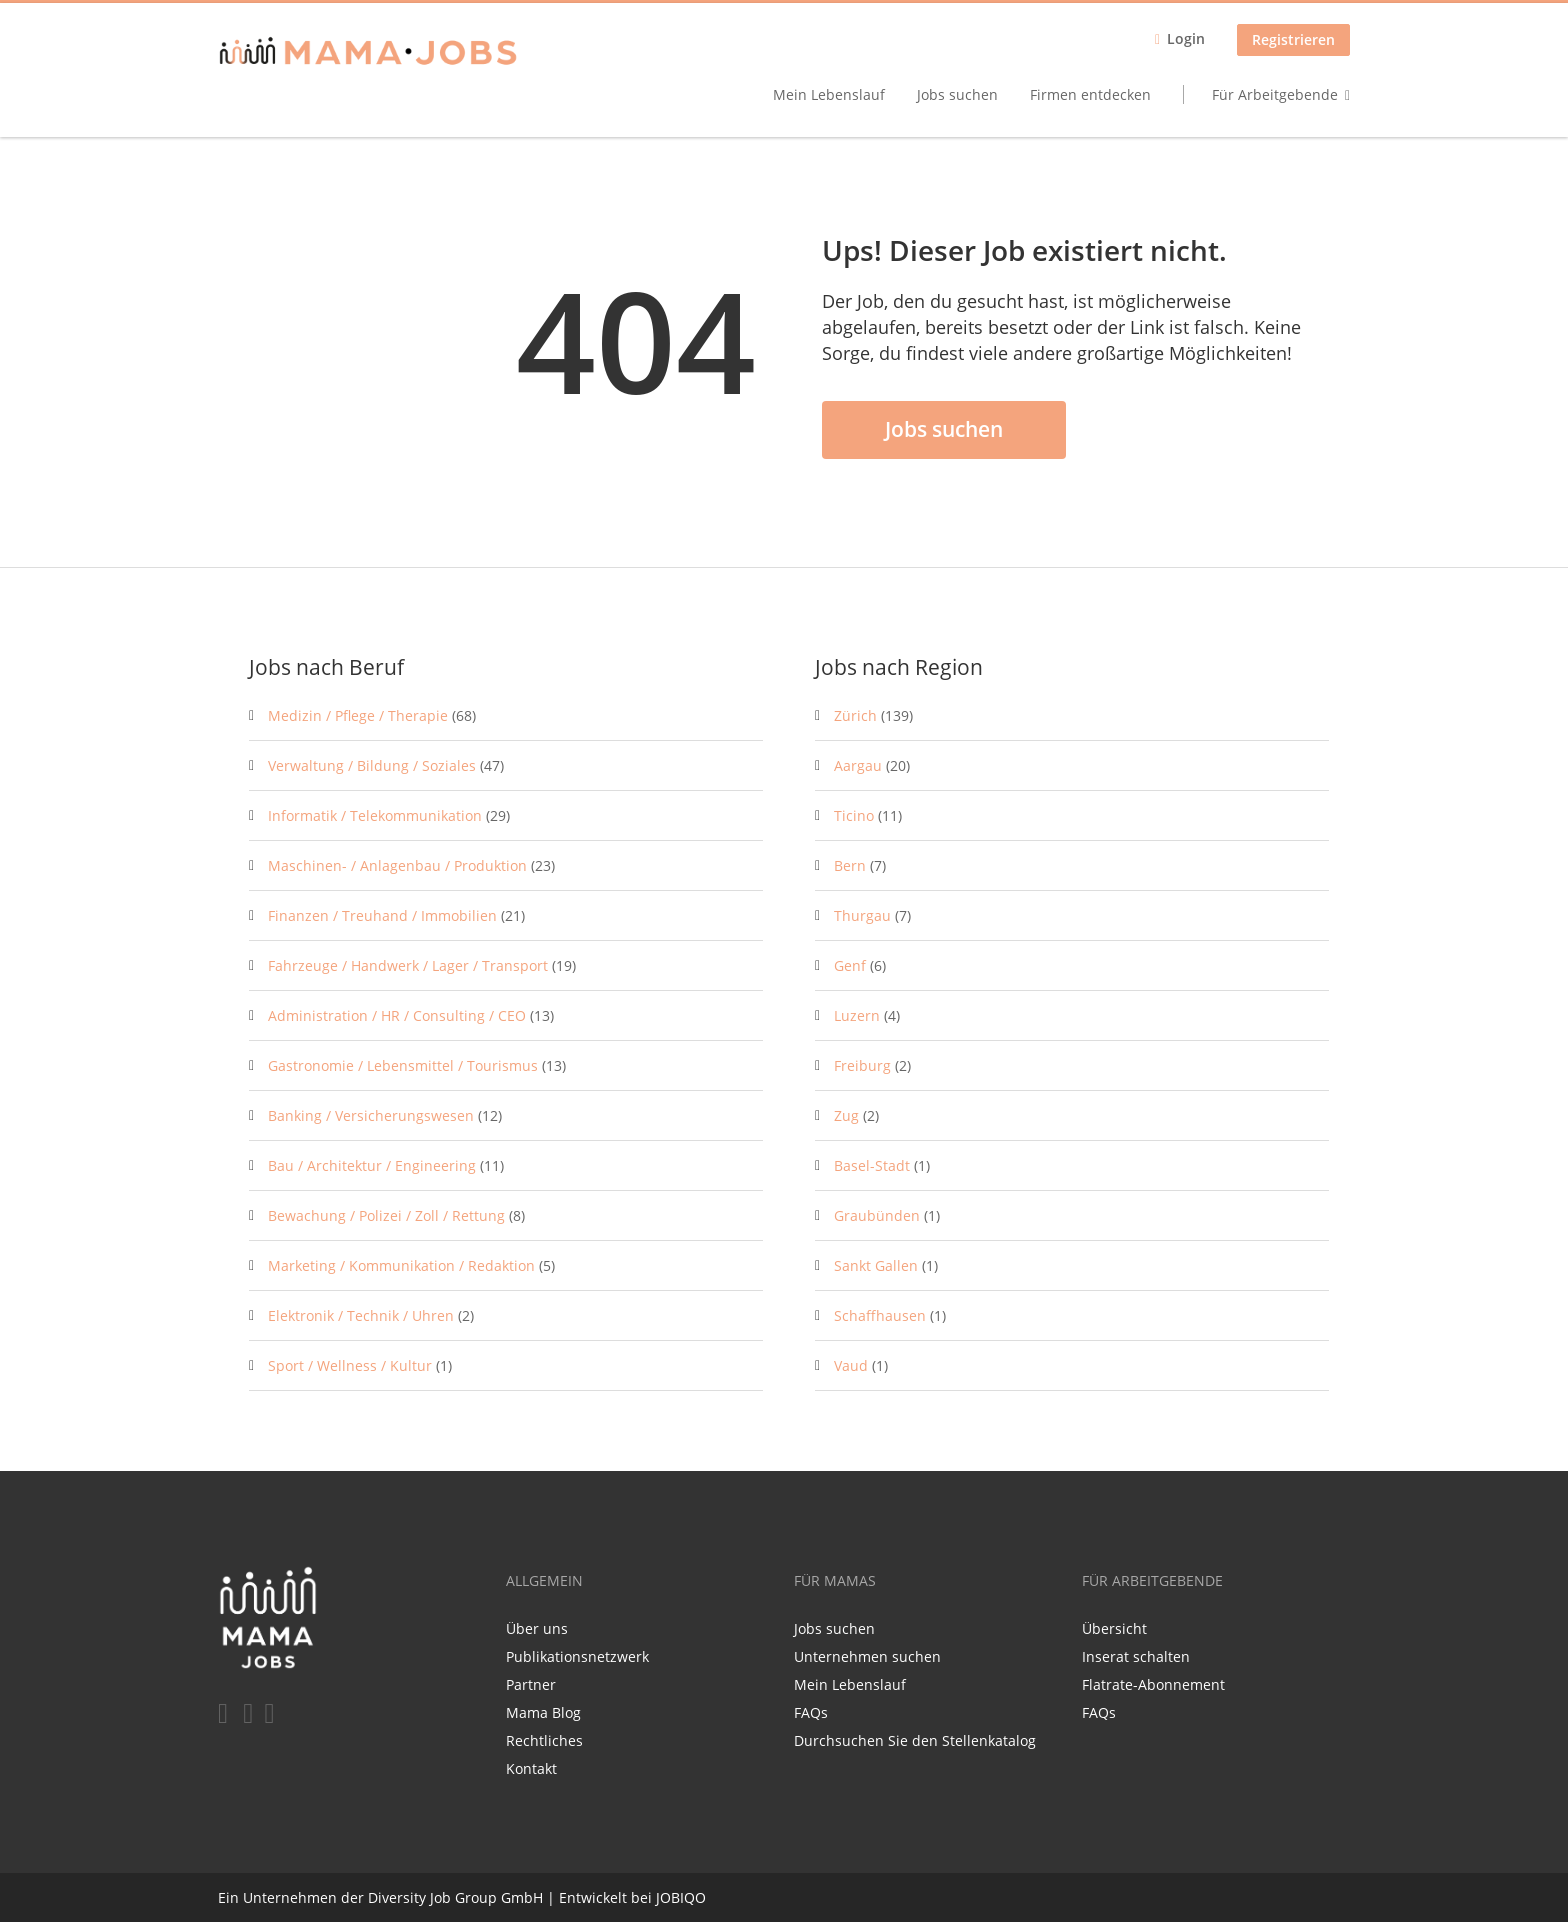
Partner (531, 1684)
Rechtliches (544, 1740)
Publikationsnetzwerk (577, 1656)
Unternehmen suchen (867, 1656)
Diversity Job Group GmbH (455, 1897)
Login (1186, 38)
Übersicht (1114, 1628)
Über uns (537, 1628)
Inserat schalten (1136, 1656)
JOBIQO (681, 1897)
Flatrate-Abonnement (1153, 1684)
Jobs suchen (957, 94)
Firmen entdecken (1090, 94)
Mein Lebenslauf (829, 94)
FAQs (811, 1712)
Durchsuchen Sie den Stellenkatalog (915, 1740)
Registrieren (1293, 39)
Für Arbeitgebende (1275, 94)
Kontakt (531, 1768)
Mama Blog (543, 1712)
